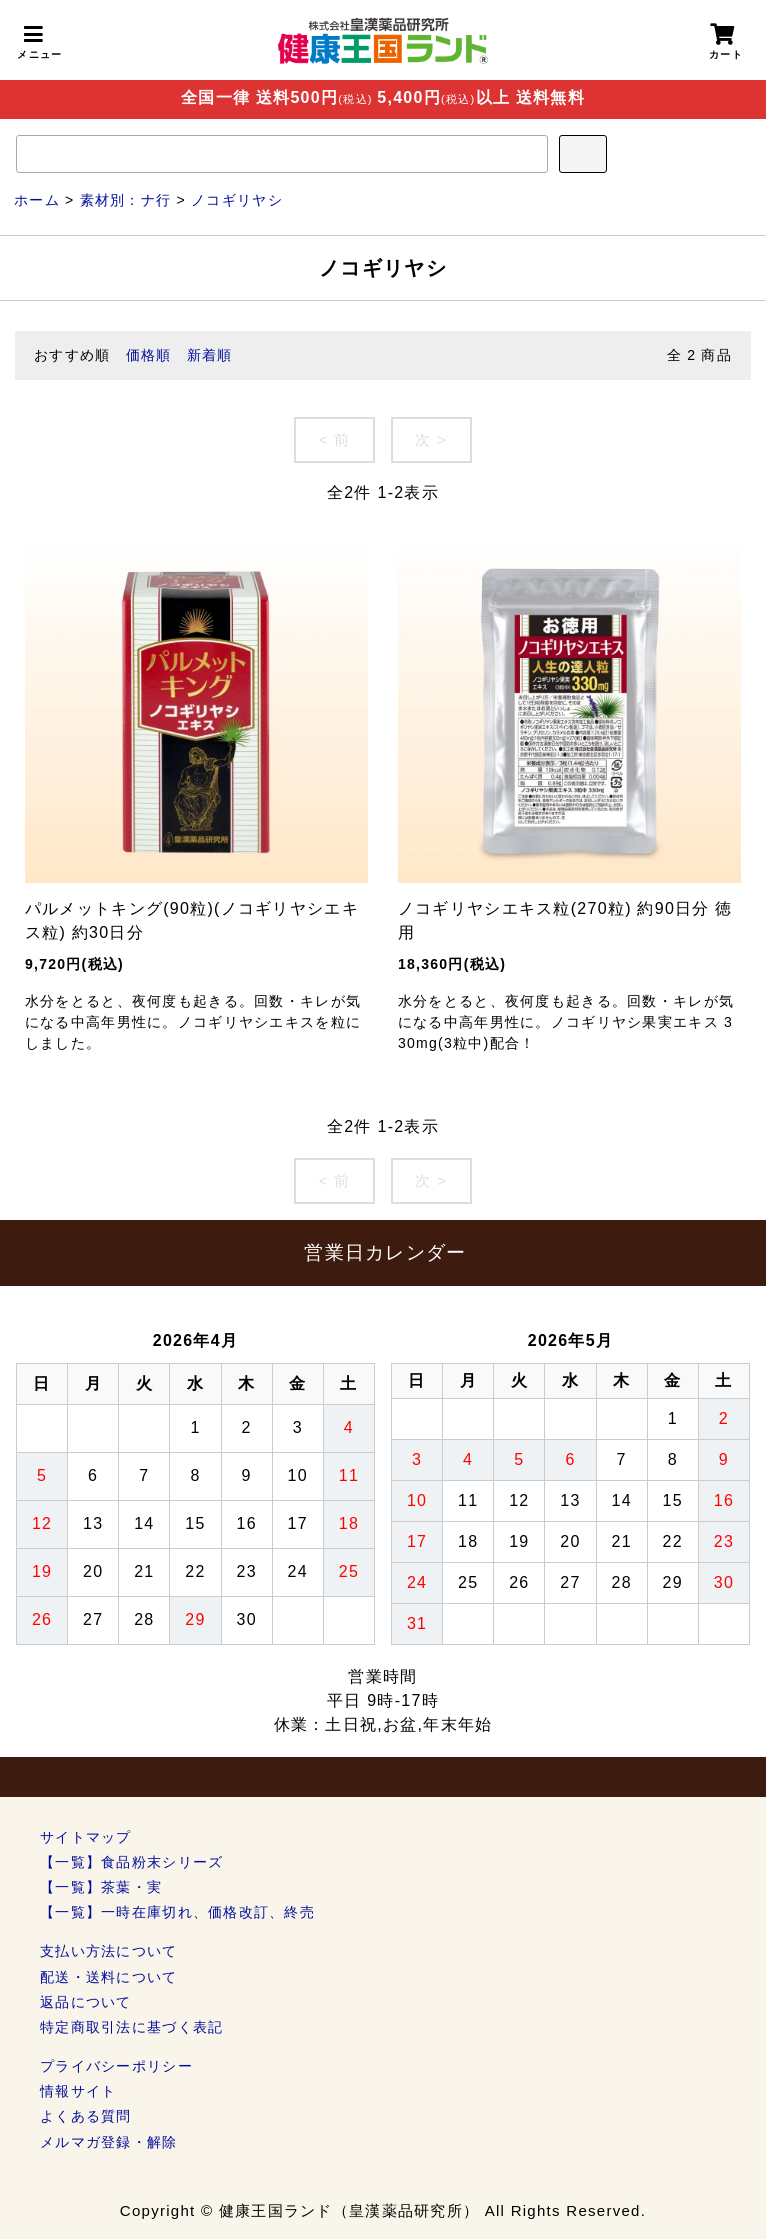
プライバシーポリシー (116, 2066)
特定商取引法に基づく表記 (131, 2027)
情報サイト (78, 2091)
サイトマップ (86, 1837)
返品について (86, 2002)
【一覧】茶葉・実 (101, 1887)
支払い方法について (109, 1951)
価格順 (149, 355)
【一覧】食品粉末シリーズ (131, 1862)
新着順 (210, 355)
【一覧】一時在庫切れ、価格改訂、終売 (177, 1912)
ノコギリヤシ (237, 200)
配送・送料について (109, 1977)
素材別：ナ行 (126, 200)
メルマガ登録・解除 (109, 2142)
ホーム (37, 200)
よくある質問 (86, 2116)
